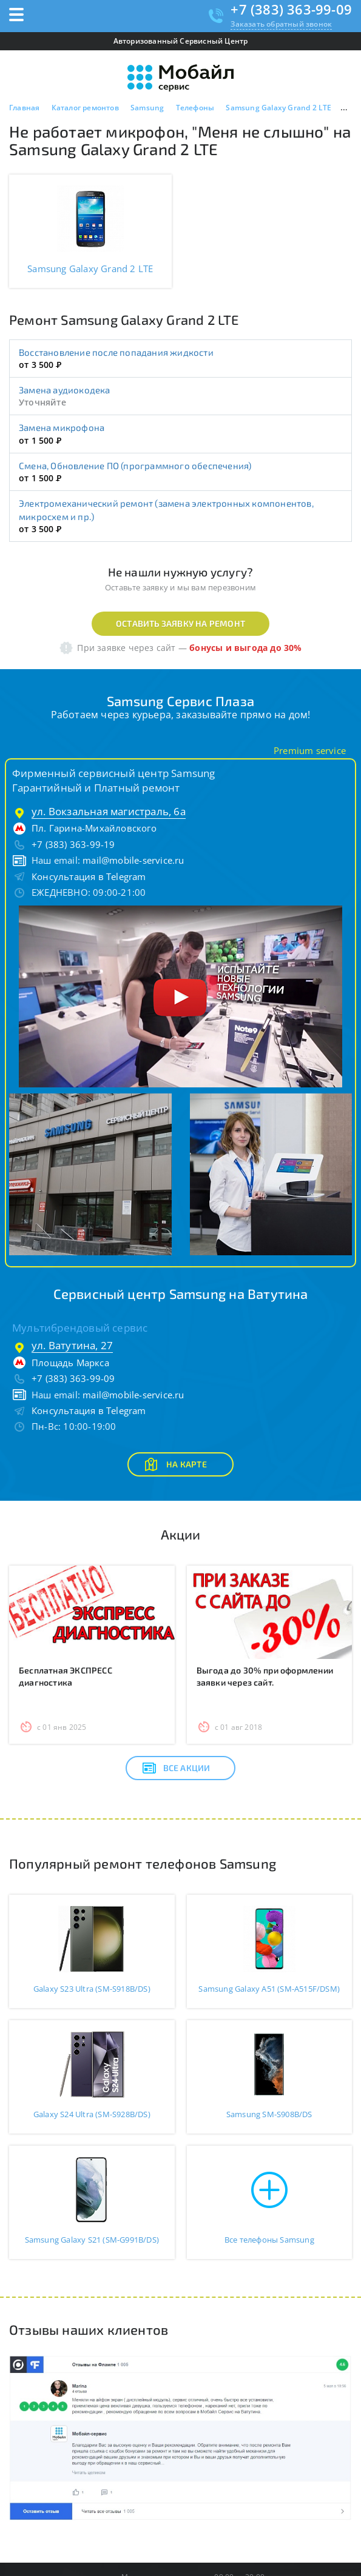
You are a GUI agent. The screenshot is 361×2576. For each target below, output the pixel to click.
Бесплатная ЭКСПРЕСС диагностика (65, 1676)
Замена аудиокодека (64, 389)
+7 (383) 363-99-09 (291, 9)
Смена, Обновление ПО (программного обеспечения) (135, 465)
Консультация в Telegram (89, 876)
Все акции (176, 1768)
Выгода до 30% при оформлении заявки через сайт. (265, 1676)
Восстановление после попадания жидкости (116, 352)
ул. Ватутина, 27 (72, 1345)
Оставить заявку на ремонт (180, 623)
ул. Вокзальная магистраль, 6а (109, 811)
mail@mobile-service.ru (133, 860)
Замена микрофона (61, 427)
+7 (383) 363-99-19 (73, 844)
